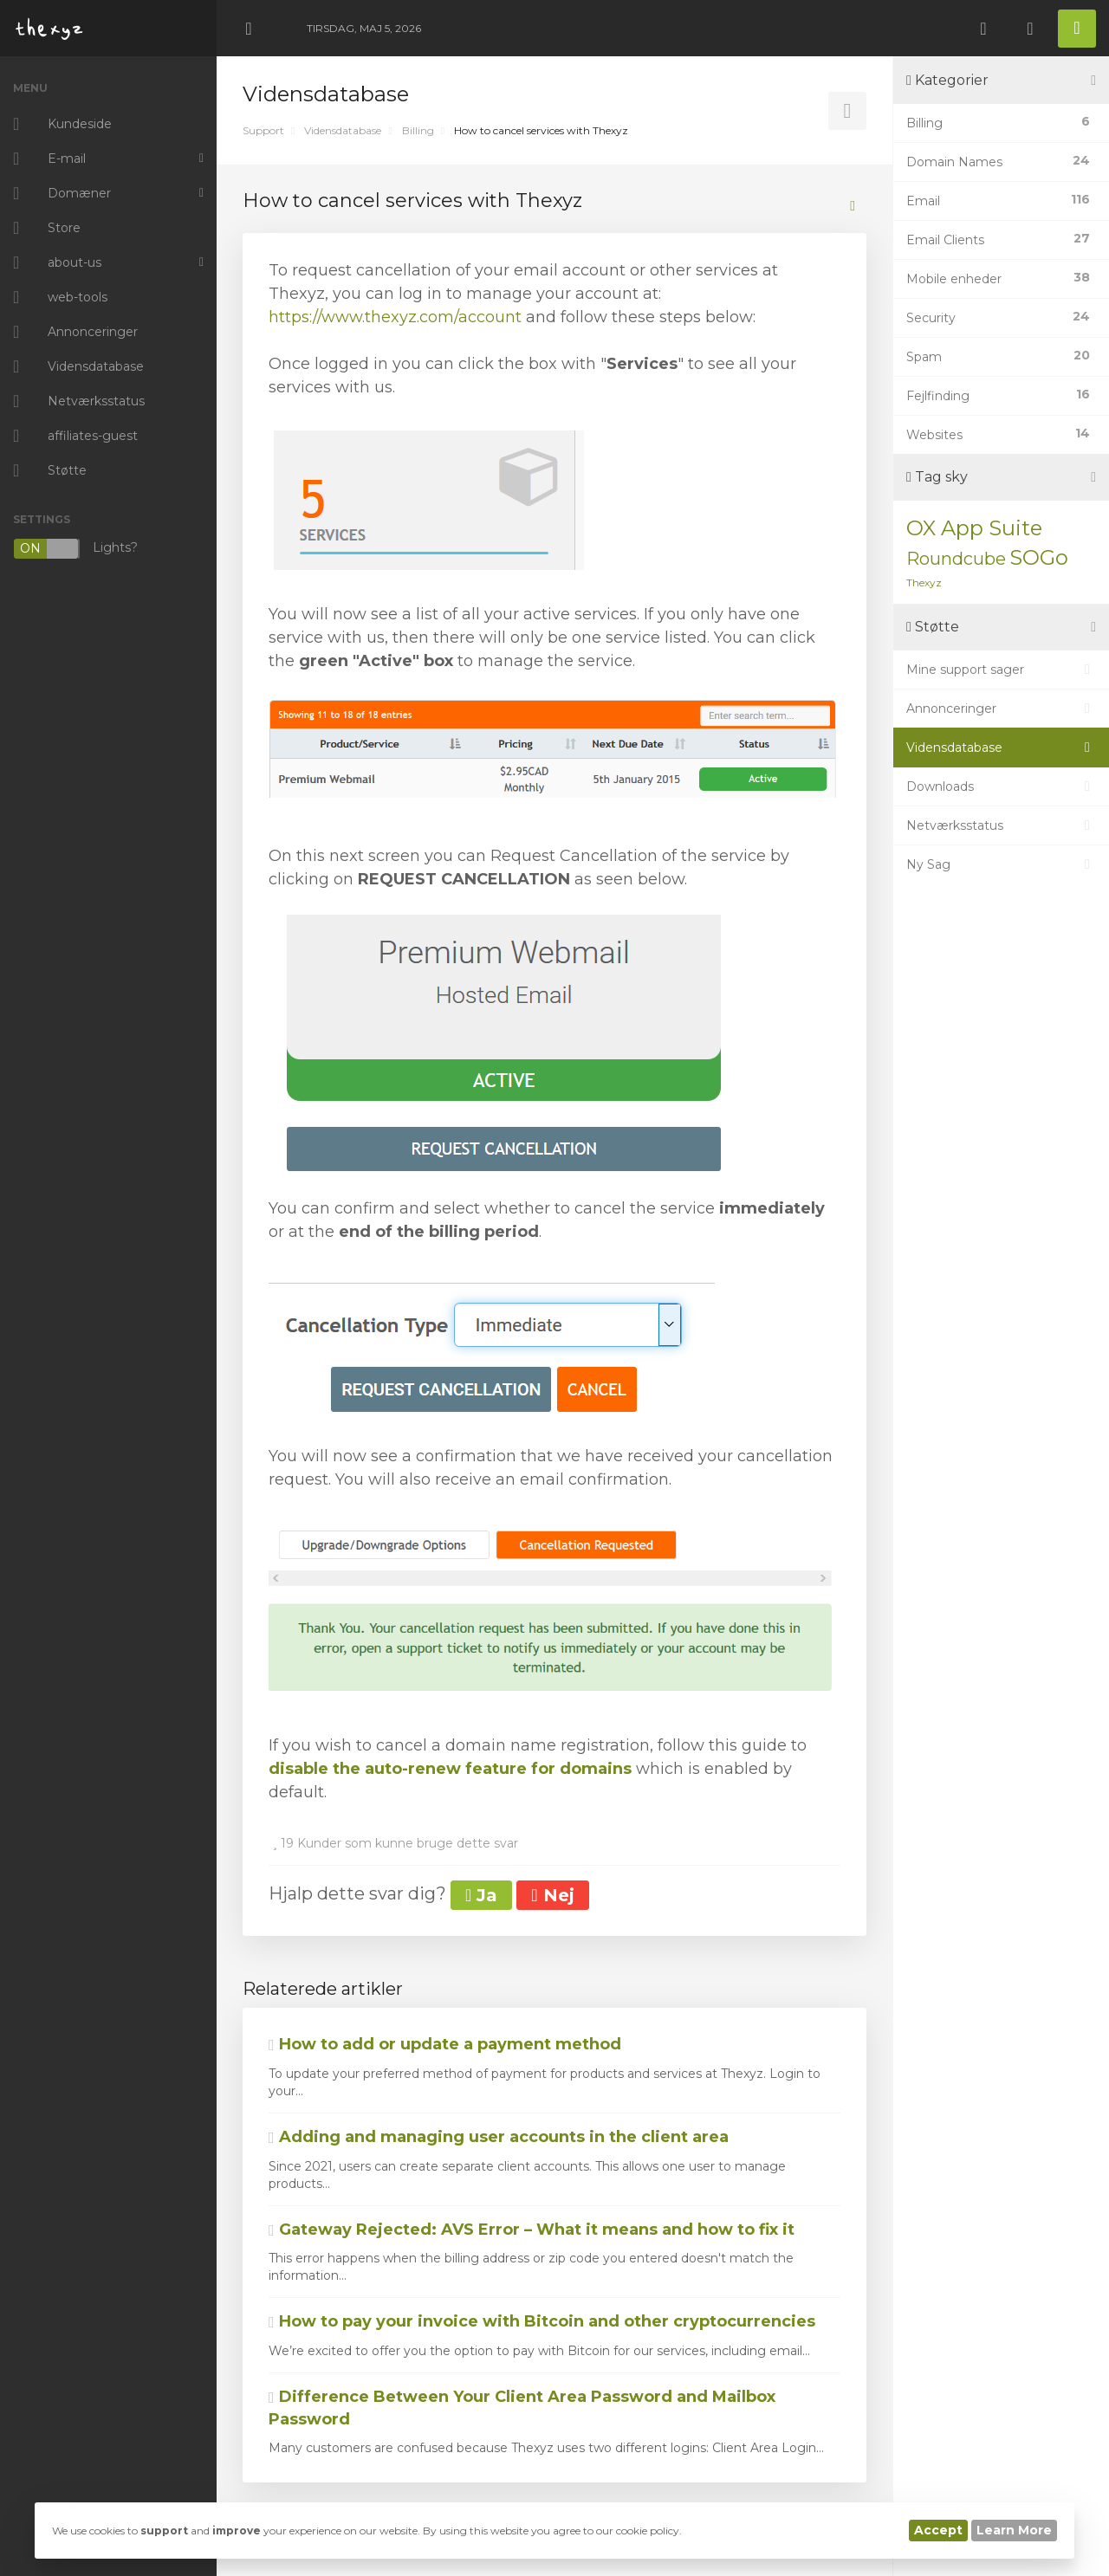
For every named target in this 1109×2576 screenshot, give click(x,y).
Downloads (1001, 786)
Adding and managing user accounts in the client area (499, 2136)
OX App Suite (974, 527)
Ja (481, 1895)
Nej (552, 1895)
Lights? (75, 549)
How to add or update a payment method (445, 2044)
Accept (938, 2530)
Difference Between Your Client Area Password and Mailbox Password (522, 2408)
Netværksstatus (1001, 825)
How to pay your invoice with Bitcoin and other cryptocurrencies (542, 2321)
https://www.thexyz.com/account (395, 317)
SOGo (1038, 557)
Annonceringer (1001, 708)
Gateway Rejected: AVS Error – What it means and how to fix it (531, 2229)
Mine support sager (1001, 669)
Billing (418, 130)
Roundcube (956, 558)
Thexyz (924, 582)
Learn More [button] (1014, 2530)
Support (263, 130)
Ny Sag (1001, 864)
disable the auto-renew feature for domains (450, 1768)
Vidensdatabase (342, 130)
